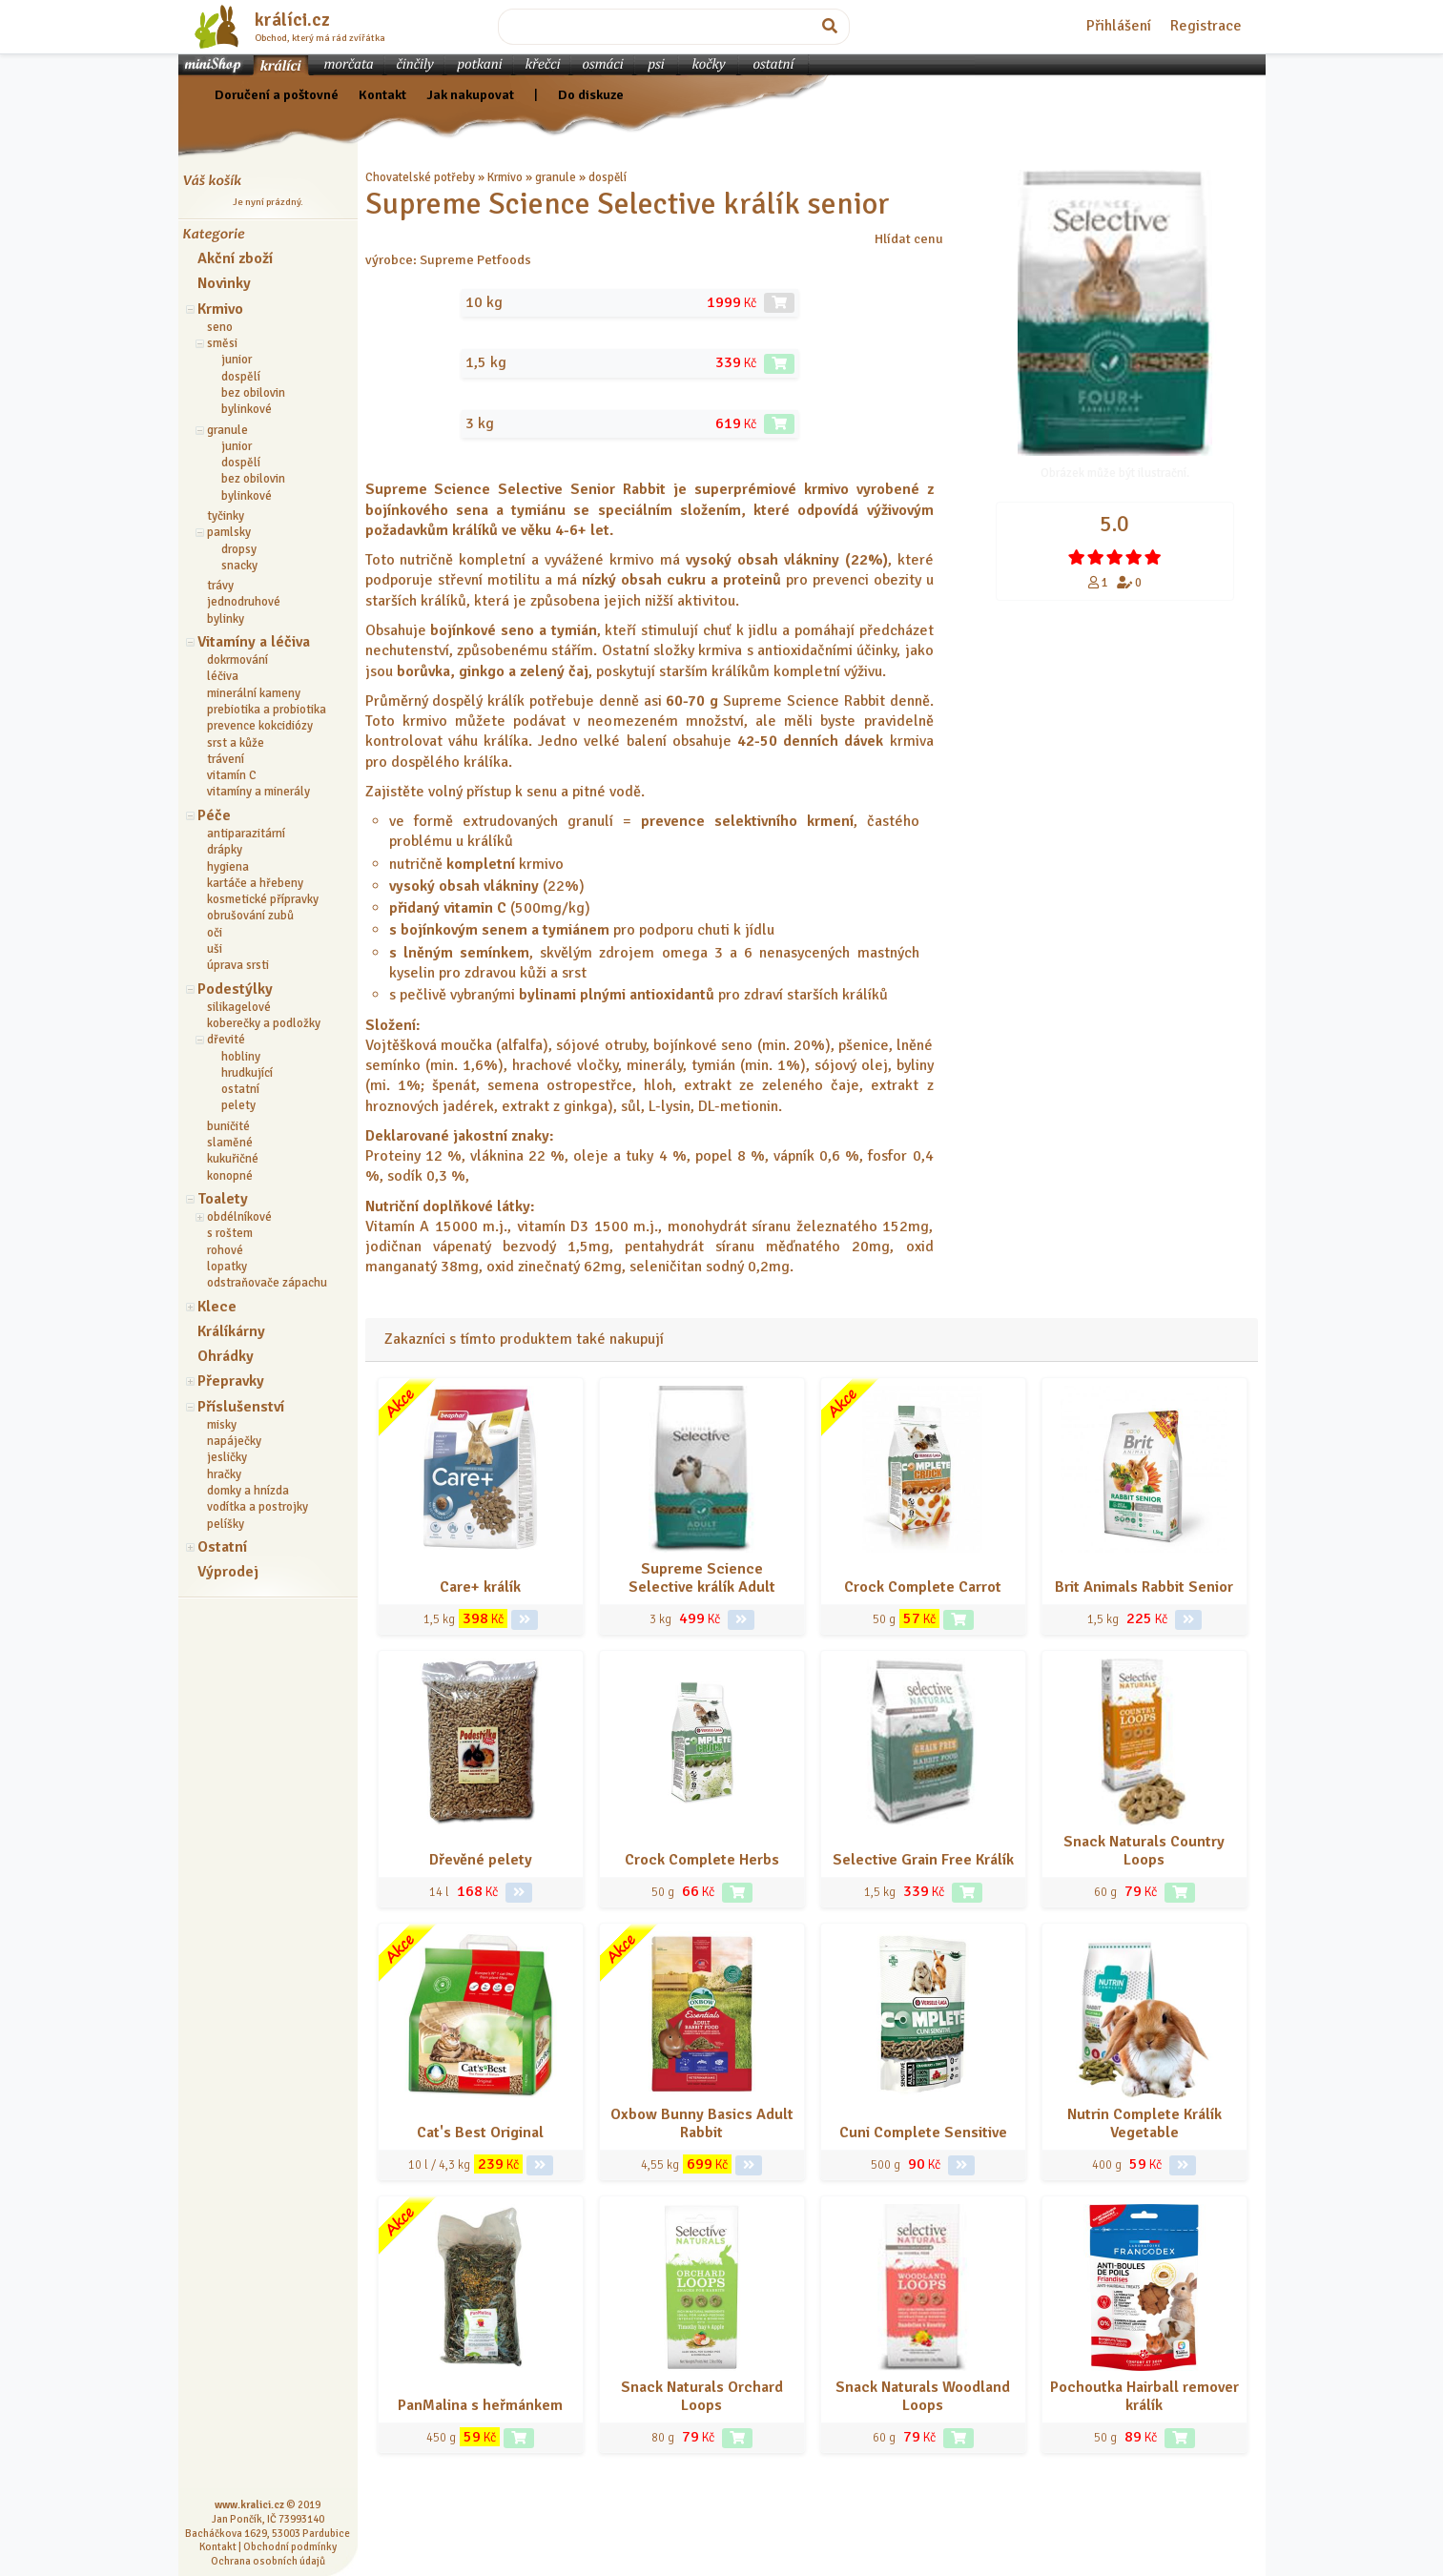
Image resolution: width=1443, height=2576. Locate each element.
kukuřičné (232, 1158)
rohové (225, 1250)
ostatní (240, 1089)
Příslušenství (240, 1406)
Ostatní (222, 1546)
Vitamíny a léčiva (253, 641)
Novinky (224, 283)
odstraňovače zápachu (267, 1282)
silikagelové (239, 1007)
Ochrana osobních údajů (268, 2560)
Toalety (222, 1198)
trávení (225, 759)
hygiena (228, 867)
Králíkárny (231, 1331)
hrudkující (247, 1073)
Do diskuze (591, 94)
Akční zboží (235, 258)
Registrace (1206, 25)
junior (236, 359)
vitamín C (232, 775)
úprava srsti (238, 965)
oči (214, 932)
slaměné (230, 1142)
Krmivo (220, 309)
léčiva (222, 676)
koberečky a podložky (263, 1023)
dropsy (239, 549)
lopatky (227, 1266)
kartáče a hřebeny (255, 883)
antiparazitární (246, 833)
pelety (238, 1105)
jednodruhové (243, 601)
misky (222, 1424)
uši (214, 949)
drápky (224, 849)
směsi (222, 343)
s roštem (230, 1233)
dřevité (226, 1039)
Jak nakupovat (470, 94)
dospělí (240, 376)
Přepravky (230, 1381)
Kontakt (382, 94)
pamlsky (229, 532)
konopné (230, 1176)
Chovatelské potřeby (420, 177)
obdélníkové (239, 1217)
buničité (228, 1126)
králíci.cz (292, 20)
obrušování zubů (250, 915)
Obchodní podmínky (290, 2546)
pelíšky (225, 1524)
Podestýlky (235, 989)
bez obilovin (253, 393)
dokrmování (237, 660)
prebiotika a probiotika (266, 709)
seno (220, 327)
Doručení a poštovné (277, 94)
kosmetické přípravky (263, 899)
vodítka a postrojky (257, 1507)
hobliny (240, 1056)
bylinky (225, 619)
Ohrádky (225, 1356)
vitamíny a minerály (258, 791)
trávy (220, 585)
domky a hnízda (248, 1490)
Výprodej (227, 1571)
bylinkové (246, 409)
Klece (217, 1306)
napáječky (234, 1441)
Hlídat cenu (909, 238)
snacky (239, 565)
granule (227, 430)
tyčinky (225, 516)
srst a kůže (235, 743)
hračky (224, 1474)
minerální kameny (253, 693)
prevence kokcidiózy (260, 725)
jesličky (227, 1457)
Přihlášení (1118, 25)
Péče (214, 815)
